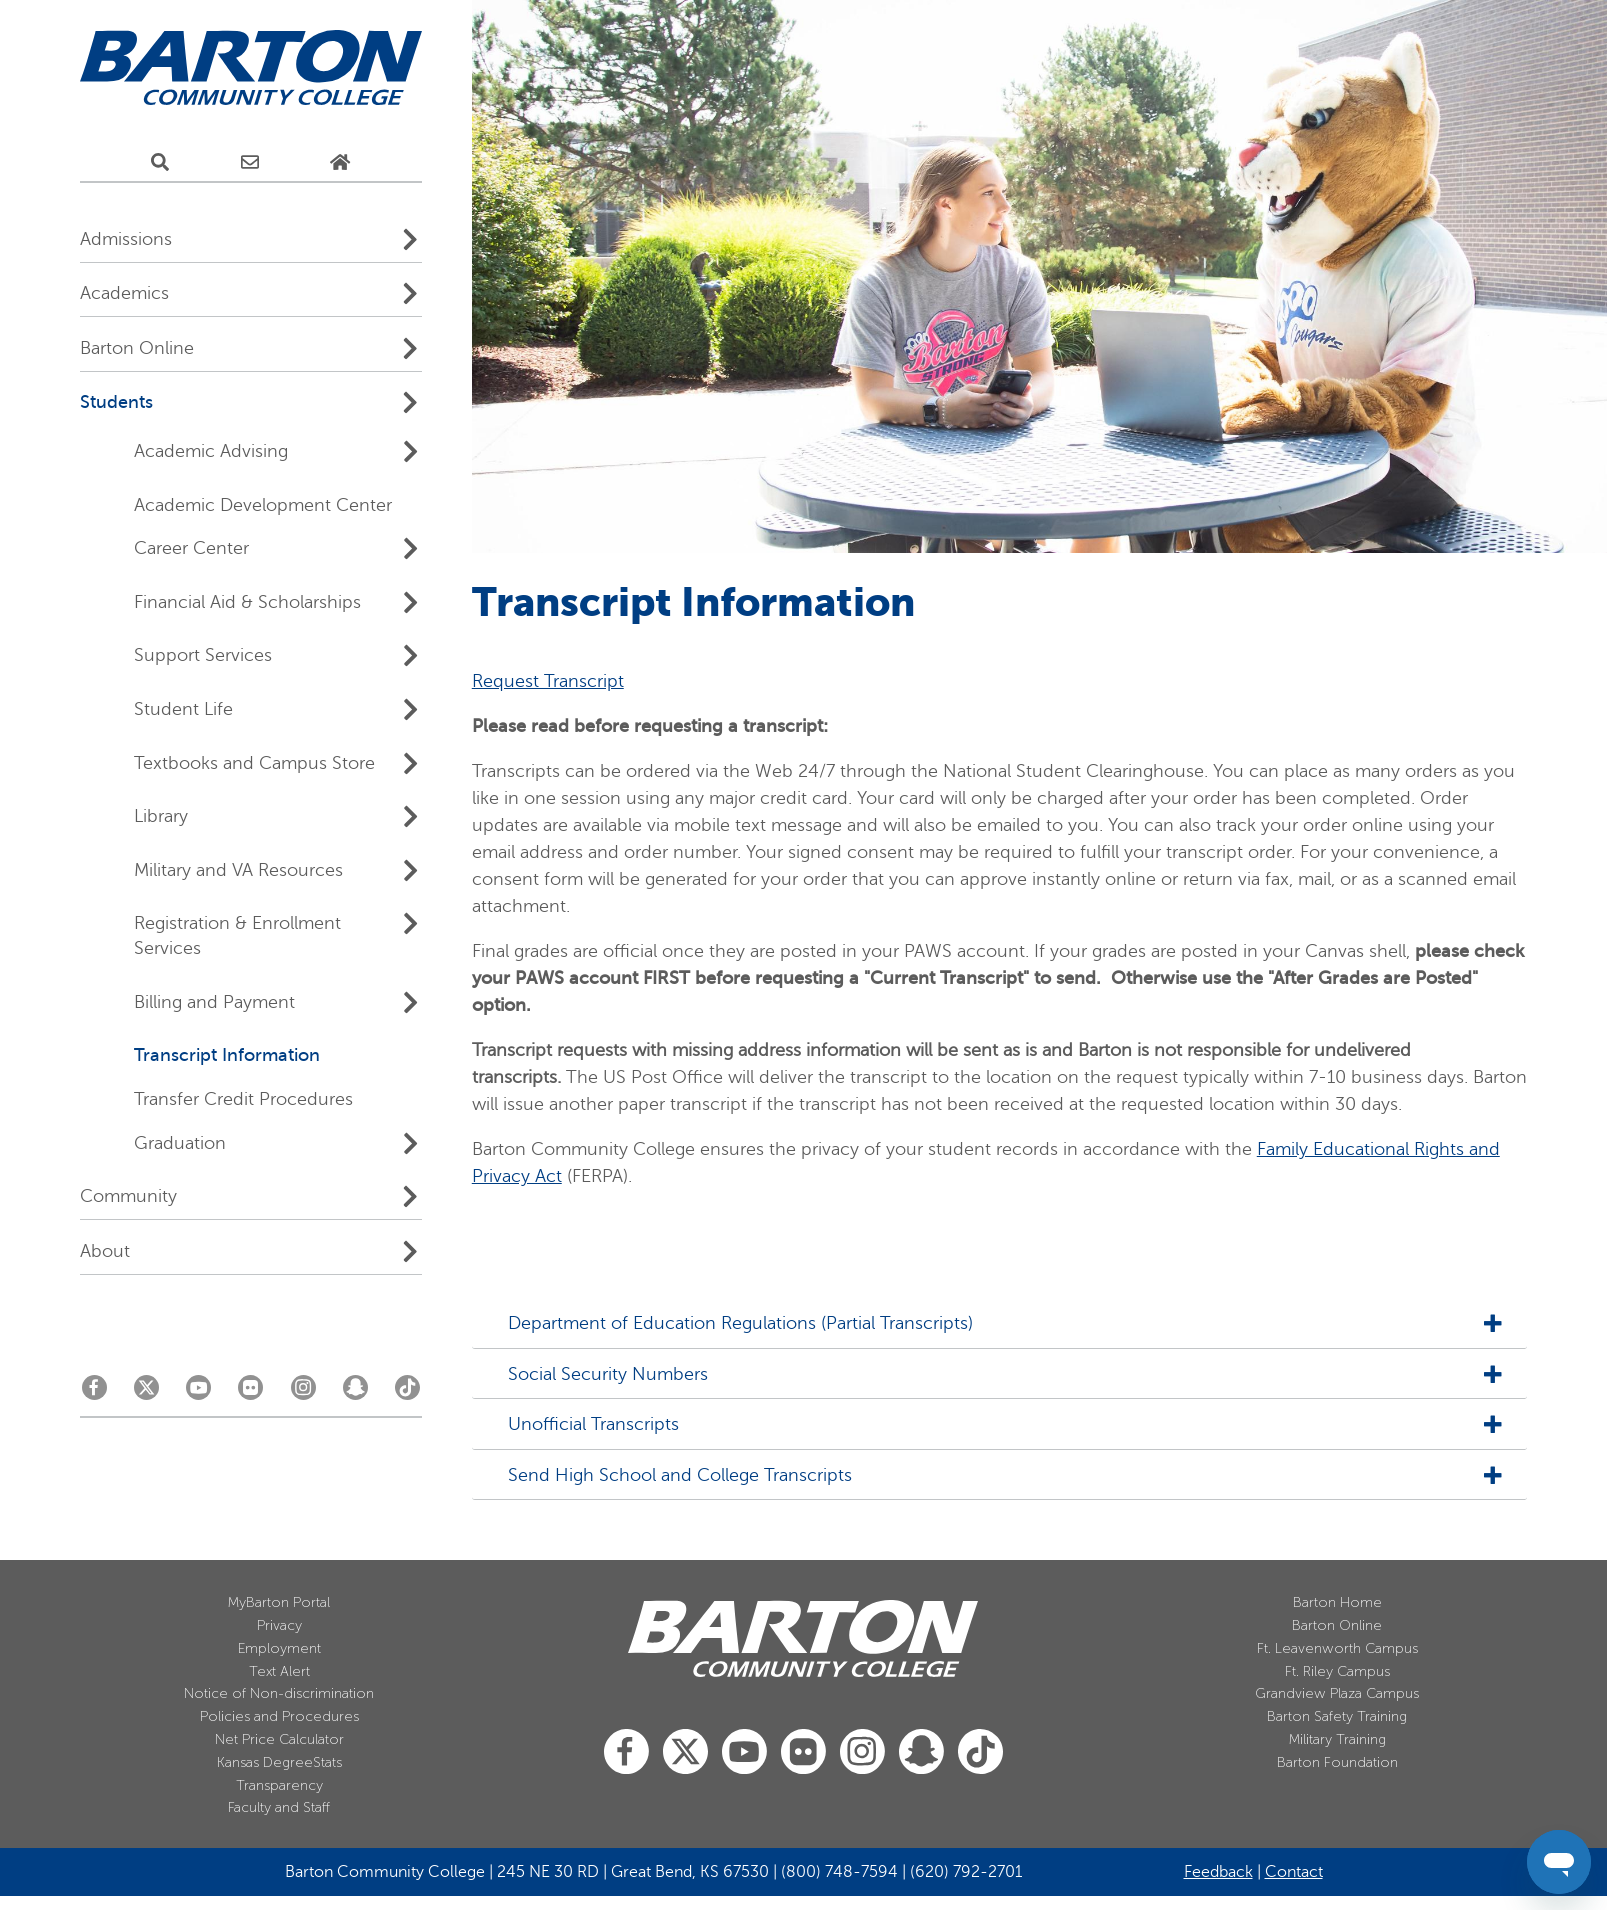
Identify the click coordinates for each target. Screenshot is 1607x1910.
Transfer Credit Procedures (243, 1099)
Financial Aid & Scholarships (247, 602)
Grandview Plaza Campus (1337, 1693)
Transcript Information (227, 1055)
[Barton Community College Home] (251, 68)
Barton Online (137, 348)
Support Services (203, 655)
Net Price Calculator (279, 1739)
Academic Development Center (263, 505)
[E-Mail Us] (250, 163)
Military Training (1337, 1739)
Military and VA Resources (238, 870)
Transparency (279, 1785)
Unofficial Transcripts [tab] (585, 1424)
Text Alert (279, 1671)
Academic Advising (211, 451)
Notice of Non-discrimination (279, 1693)
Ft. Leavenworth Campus (1337, 1648)
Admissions (126, 239)
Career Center (191, 548)
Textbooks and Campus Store (254, 763)
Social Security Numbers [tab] (600, 1374)
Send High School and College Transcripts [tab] (672, 1475)
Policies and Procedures (279, 1716)
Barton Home (1337, 1602)
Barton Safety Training (1337, 1716)
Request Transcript (548, 681)
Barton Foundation (1337, 1762)
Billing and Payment (214, 1002)
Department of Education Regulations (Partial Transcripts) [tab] (732, 1323)
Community (128, 1196)
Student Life (183, 709)
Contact (1294, 1872)
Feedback (1218, 1872)
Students (116, 402)
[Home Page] (340, 163)
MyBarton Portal (279, 1602)
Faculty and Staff (279, 1807)
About (105, 1251)
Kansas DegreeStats (279, 1762)
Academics (124, 293)
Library (161, 816)
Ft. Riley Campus (1337, 1671)
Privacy (279, 1625)
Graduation (180, 1143)
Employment (279, 1648)
